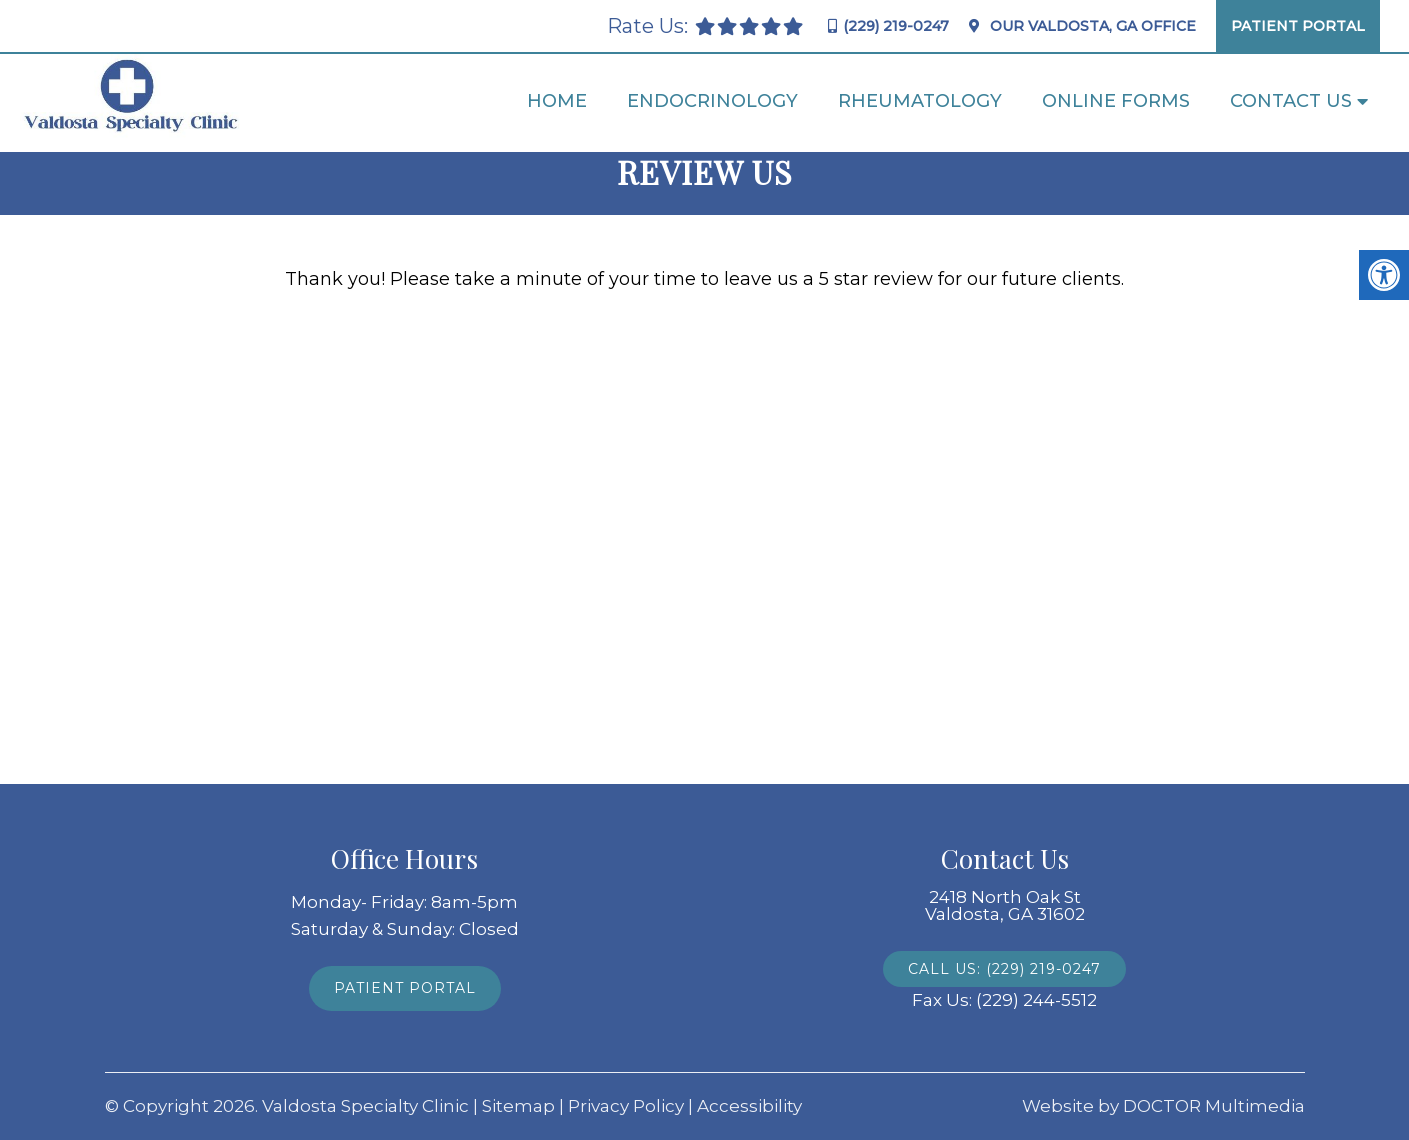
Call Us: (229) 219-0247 (1004, 969)
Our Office (1091, 26)
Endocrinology (712, 101)
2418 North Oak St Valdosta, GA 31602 (1005, 906)
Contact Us (1291, 101)
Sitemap (518, 1106)
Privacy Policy (626, 1106)
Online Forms (1116, 101)
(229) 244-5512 (1036, 1000)
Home (557, 101)
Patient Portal (1298, 26)
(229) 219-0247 (896, 26)
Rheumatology (920, 101)
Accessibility (749, 1106)
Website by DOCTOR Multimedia (1163, 1106)
